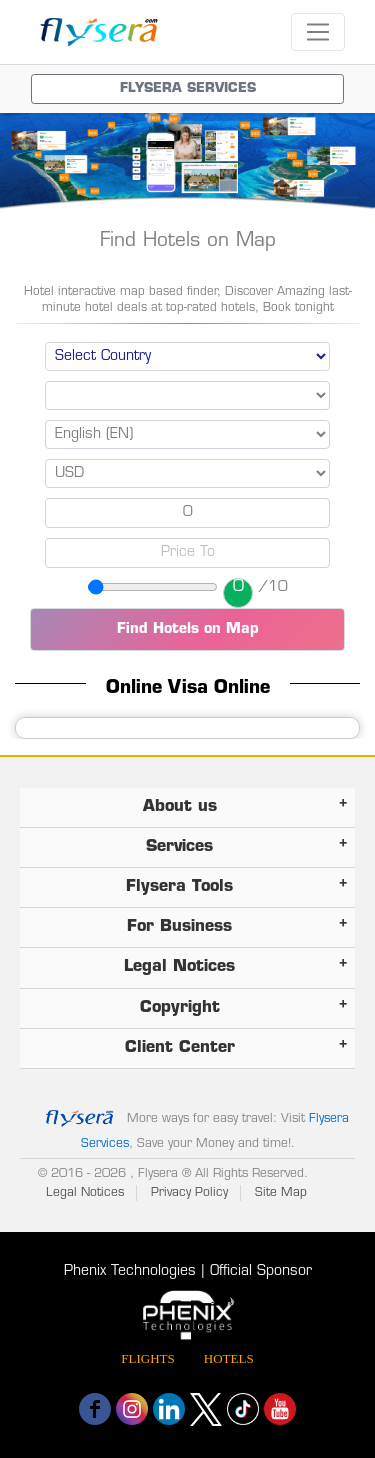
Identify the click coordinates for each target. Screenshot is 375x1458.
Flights (147, 1358)
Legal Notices (85, 1193)
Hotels (229, 1358)
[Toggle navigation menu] (187, 89)
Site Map (281, 1193)
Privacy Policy (189, 1193)
